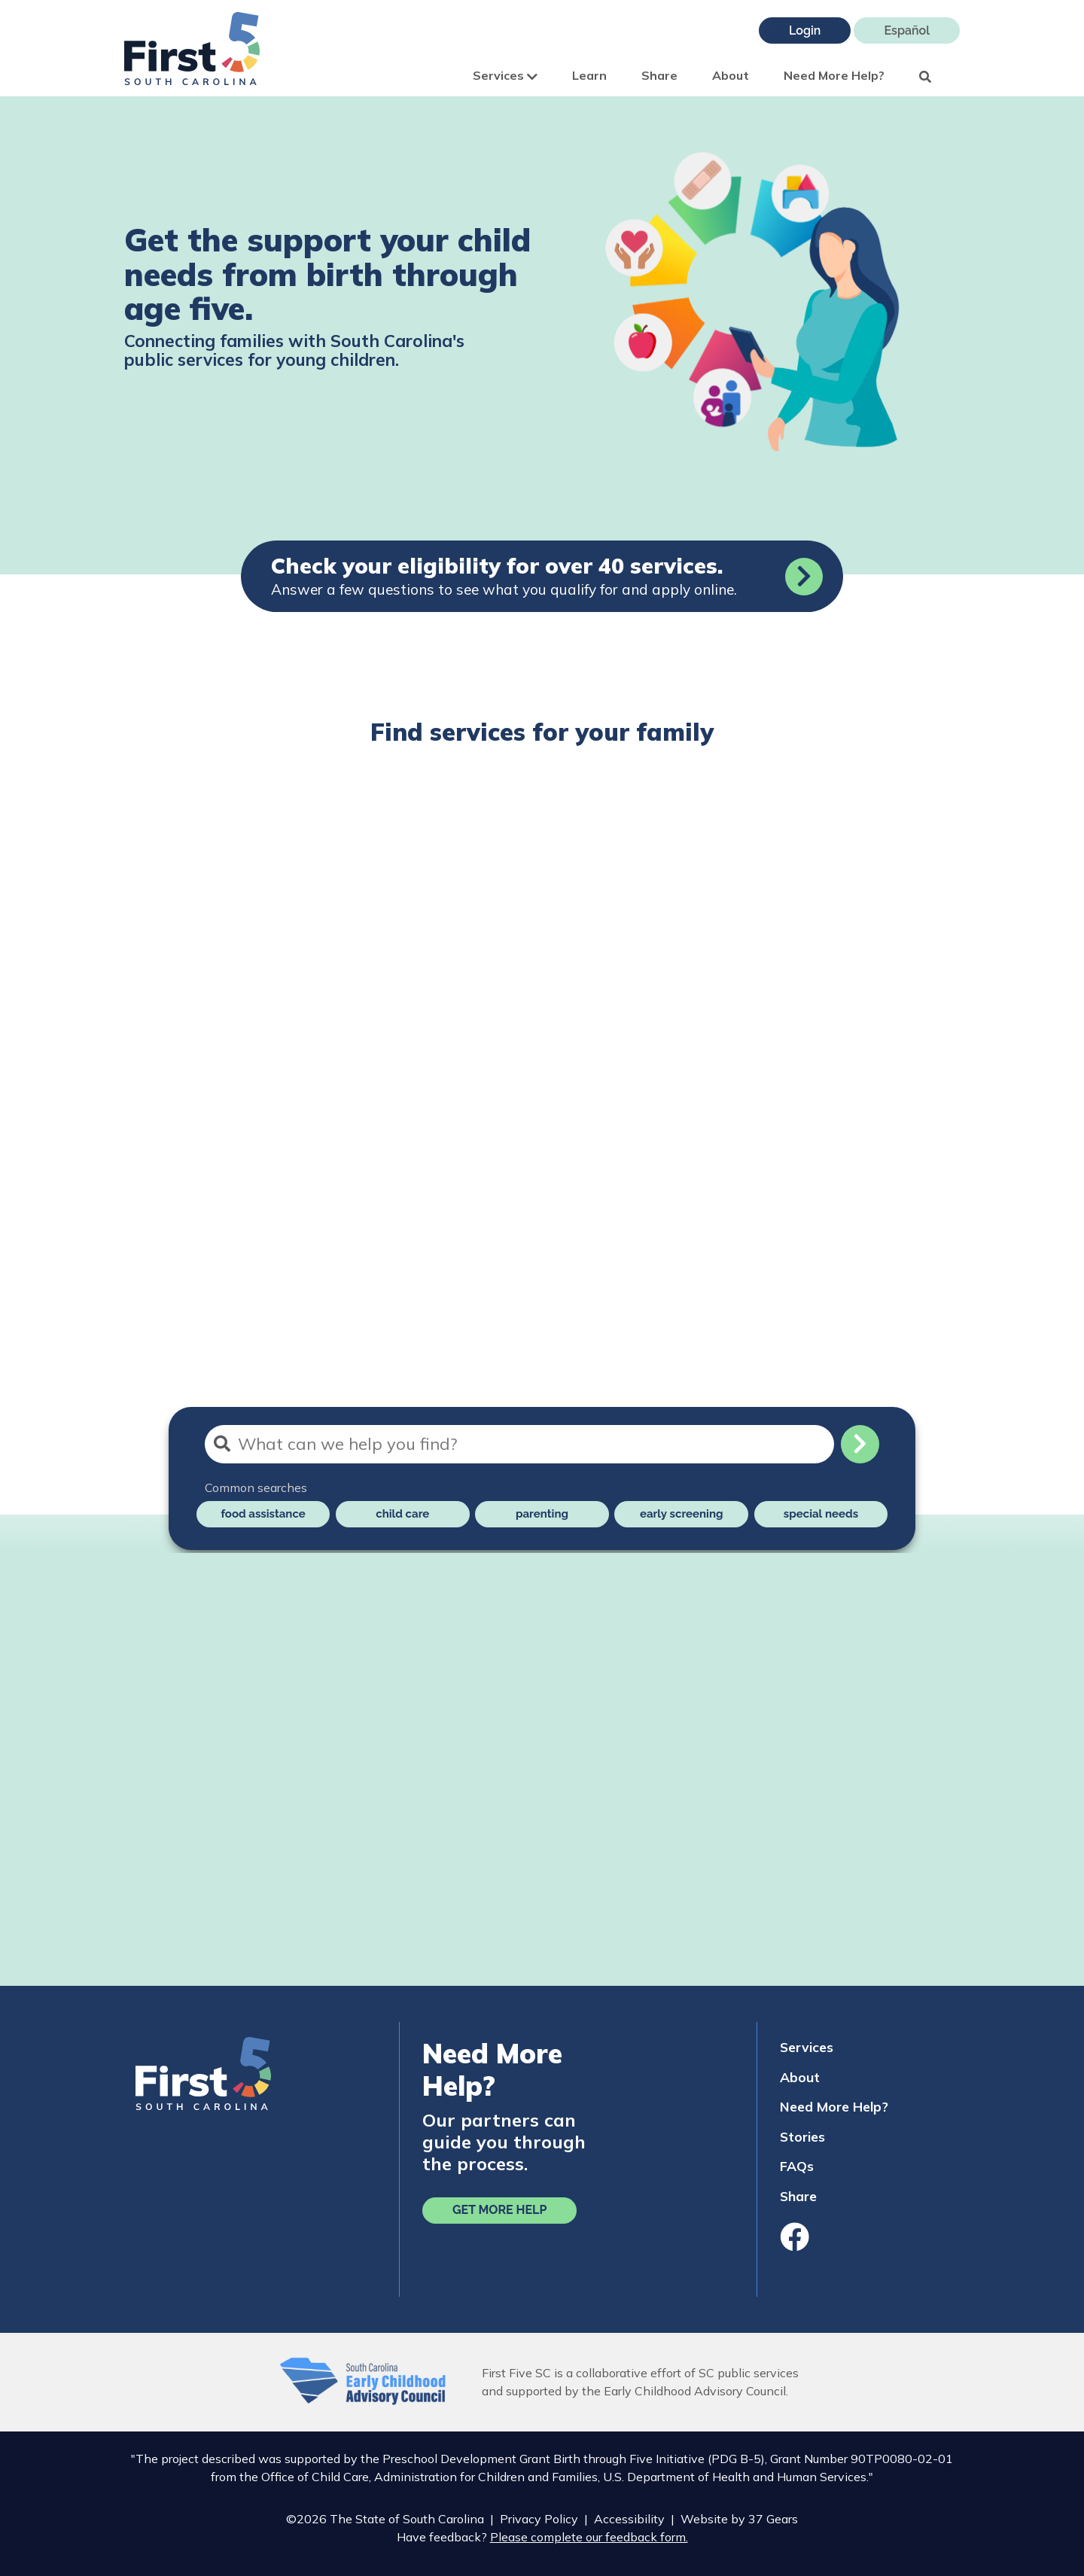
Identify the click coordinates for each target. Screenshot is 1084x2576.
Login (805, 30)
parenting (542, 1514)
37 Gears (773, 2518)
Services (505, 75)
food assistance (263, 1514)
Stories (802, 2136)
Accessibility (629, 2518)
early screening (681, 1514)
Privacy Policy (539, 2518)
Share (659, 75)
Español (907, 30)
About (730, 75)
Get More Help (499, 2210)
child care (402, 1514)
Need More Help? (834, 75)
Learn (589, 75)
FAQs (797, 2165)
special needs (821, 1514)
